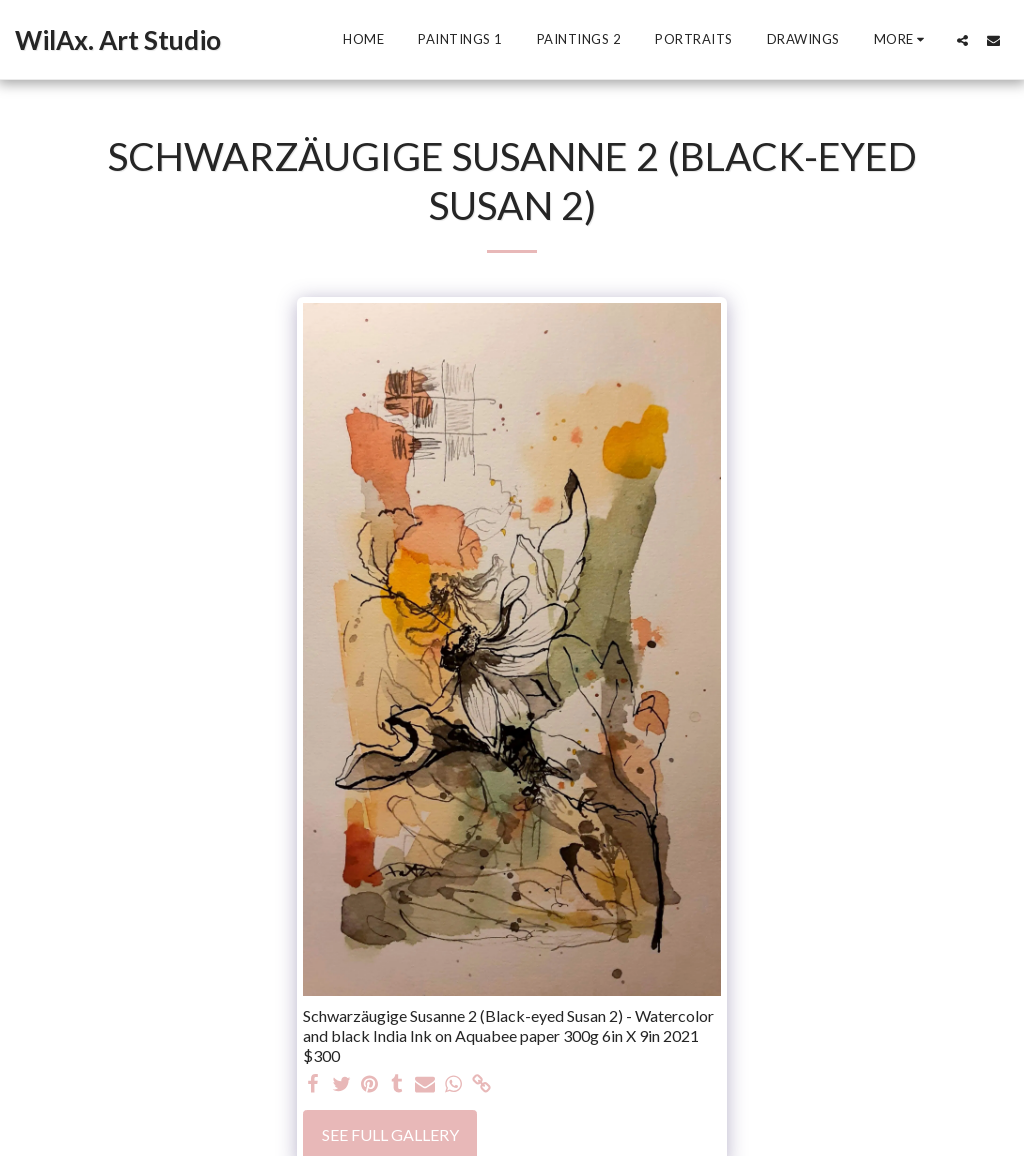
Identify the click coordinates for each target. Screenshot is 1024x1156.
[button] (962, 40)
